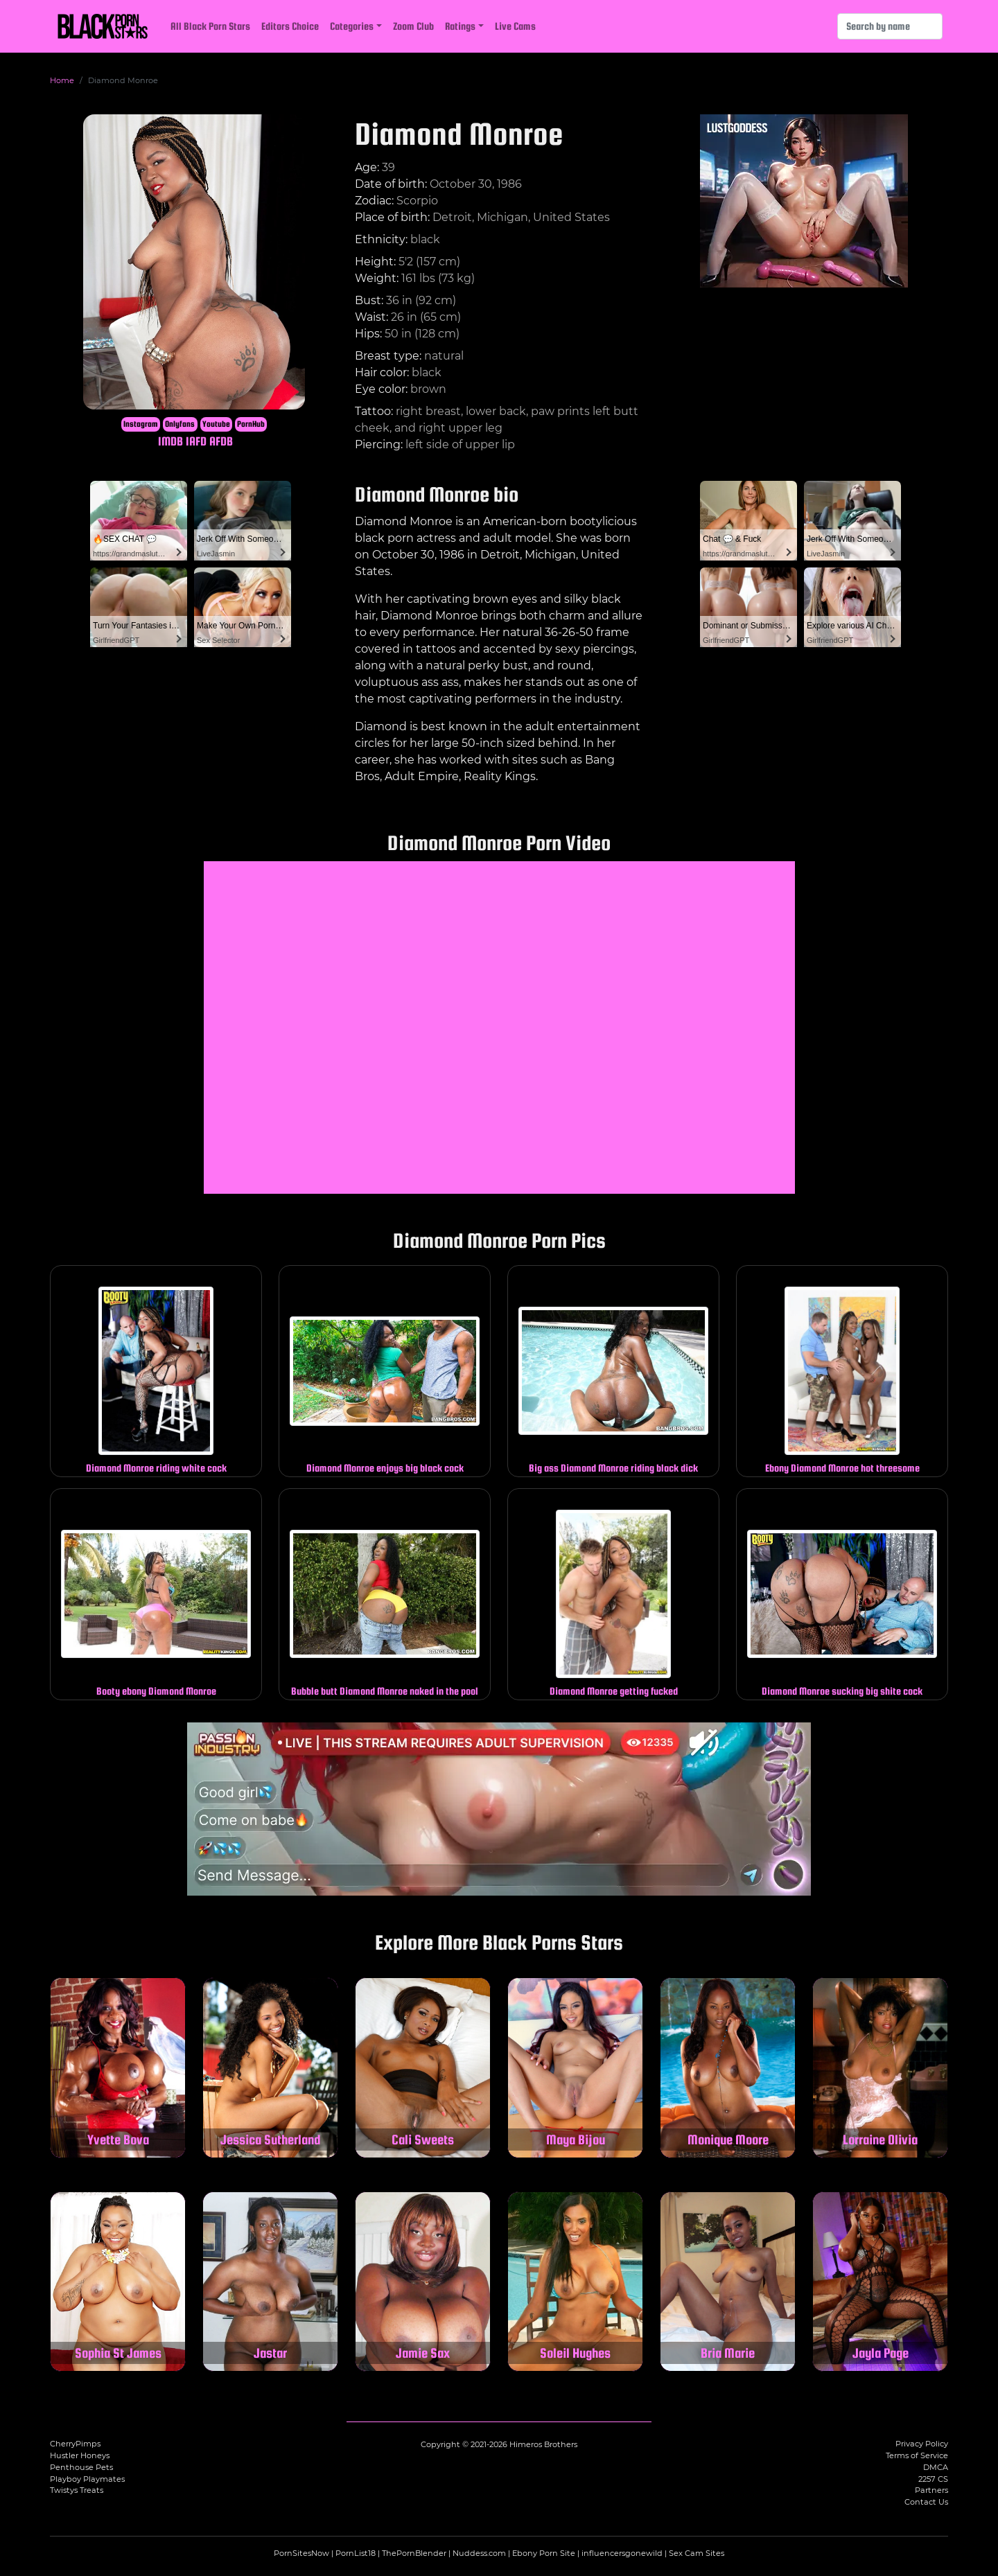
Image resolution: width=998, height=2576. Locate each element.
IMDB (170, 441)
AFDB (221, 441)
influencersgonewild (622, 2553)
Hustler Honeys (80, 2455)
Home (62, 80)
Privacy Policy (921, 2444)
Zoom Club (413, 26)
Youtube (216, 424)
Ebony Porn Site (543, 2553)
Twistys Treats (76, 2490)
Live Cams (515, 26)
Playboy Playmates (87, 2479)
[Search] (890, 26)
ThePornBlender (414, 2553)
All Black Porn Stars (210, 26)
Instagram (140, 424)
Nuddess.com (479, 2553)
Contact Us (926, 2502)
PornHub (251, 424)
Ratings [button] (460, 26)
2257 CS (933, 2479)
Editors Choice (290, 26)
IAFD (196, 441)
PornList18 (355, 2553)
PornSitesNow (301, 2553)
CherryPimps (75, 2444)
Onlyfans (180, 424)
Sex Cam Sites (696, 2553)
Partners (931, 2490)
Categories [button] (352, 26)
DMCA (935, 2467)
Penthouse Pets (81, 2467)
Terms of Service (917, 2455)
